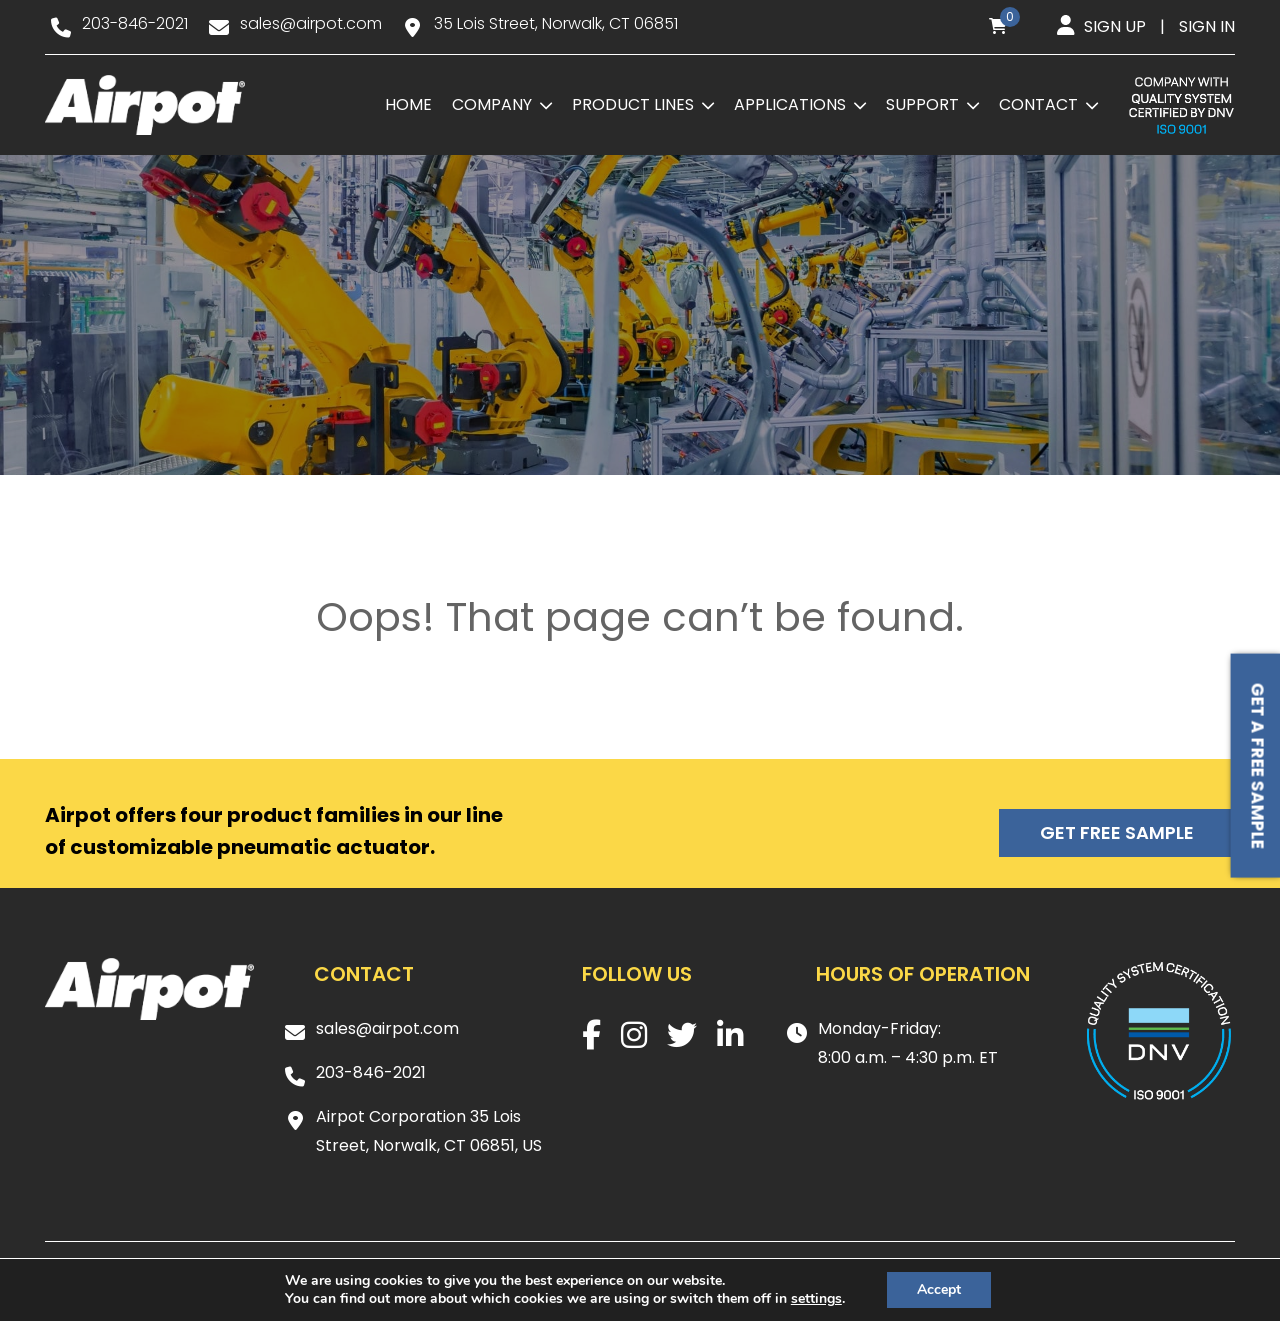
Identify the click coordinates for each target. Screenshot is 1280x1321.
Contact (1038, 104)
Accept (939, 1289)
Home (408, 104)
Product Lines (633, 104)
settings (816, 1299)
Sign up (1115, 26)
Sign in (1207, 26)
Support (922, 104)
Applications (790, 104)
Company (492, 104)
